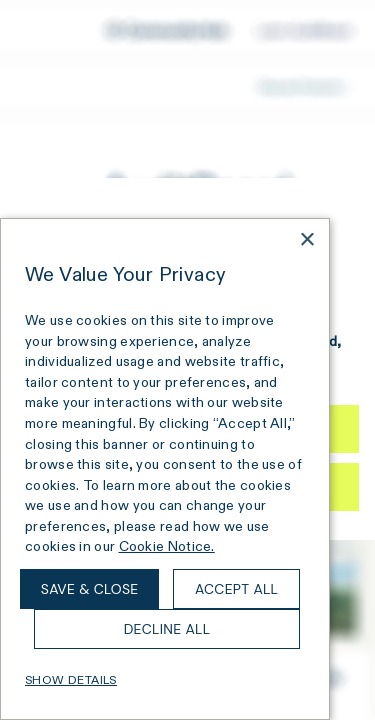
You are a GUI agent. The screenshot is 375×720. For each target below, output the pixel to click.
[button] (165, 680)
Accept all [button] (236, 589)
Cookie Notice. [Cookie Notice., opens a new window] (167, 546)
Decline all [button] (167, 629)
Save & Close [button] (90, 589)
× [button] (306, 240)
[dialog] (165, 469)
